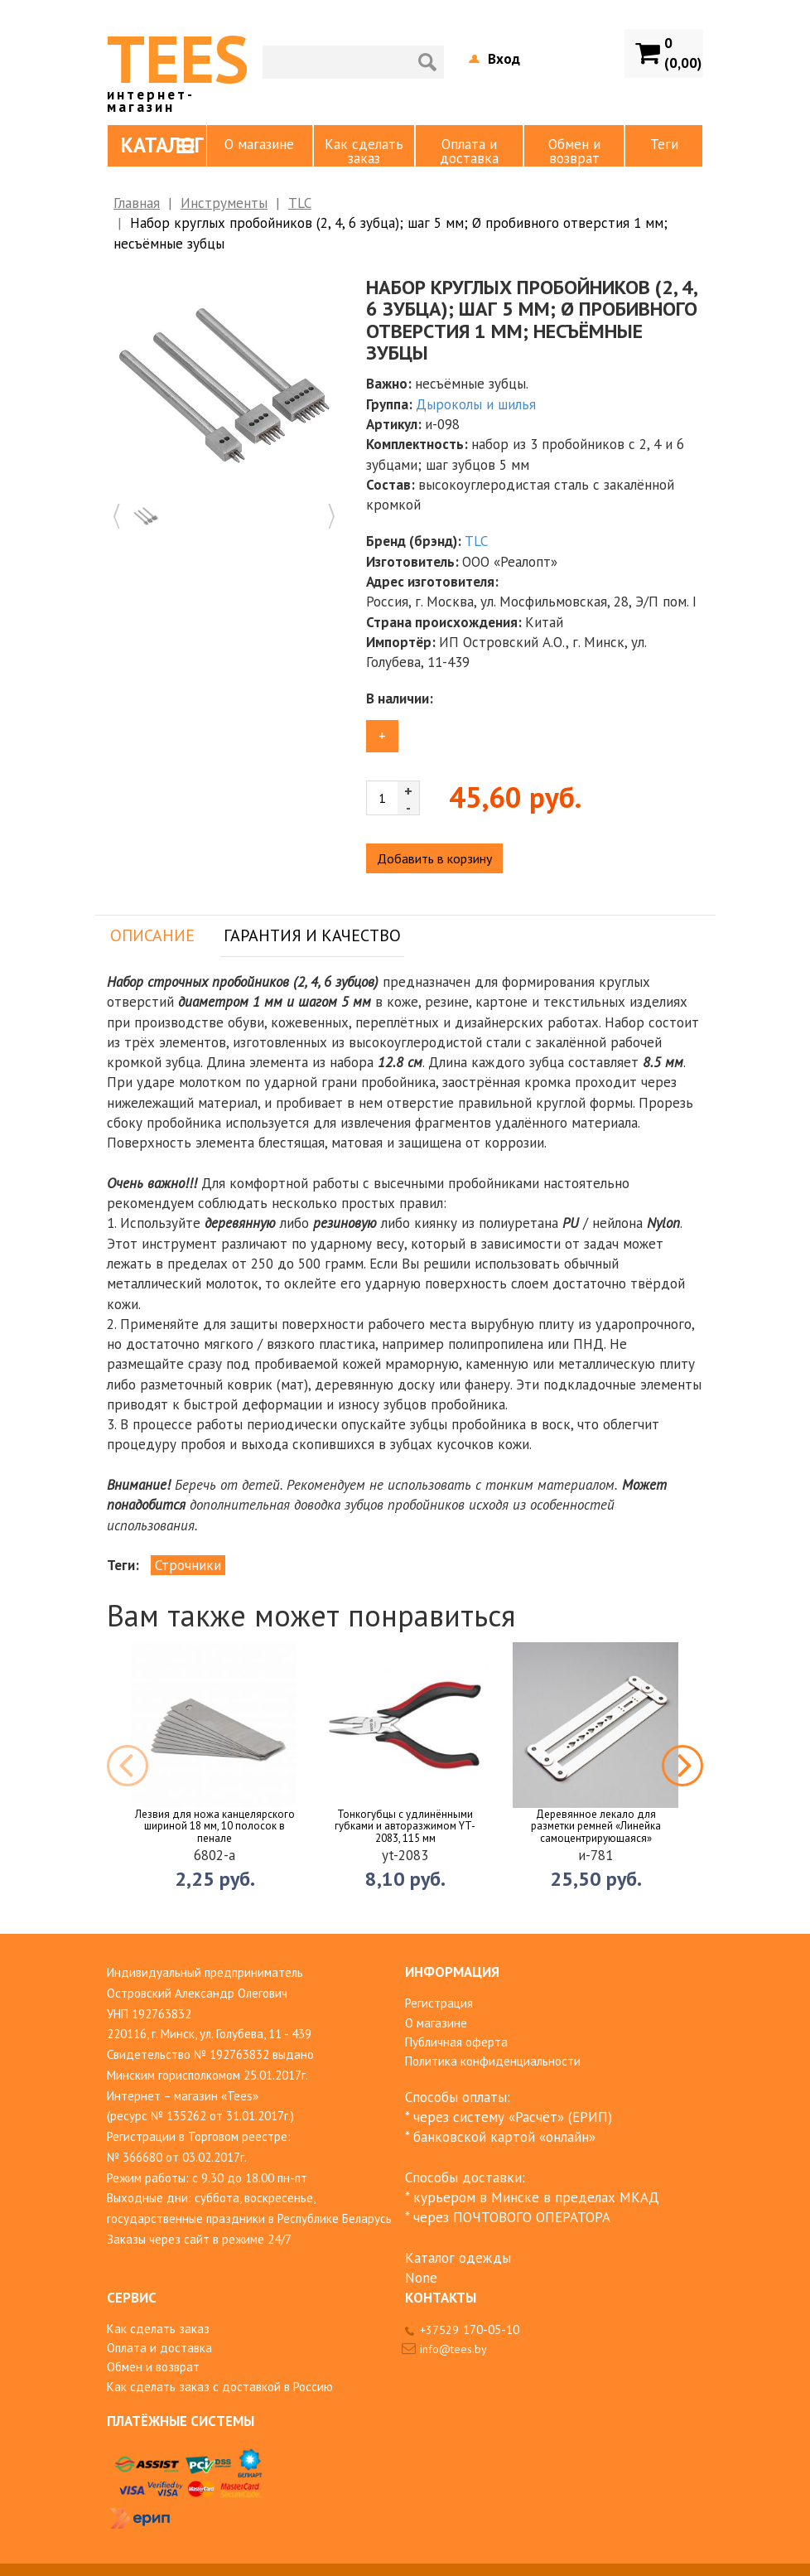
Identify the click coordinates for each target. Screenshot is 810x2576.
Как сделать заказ (364, 151)
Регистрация (439, 2003)
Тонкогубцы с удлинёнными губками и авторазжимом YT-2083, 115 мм (405, 1826)
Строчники (188, 1565)
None (421, 2278)
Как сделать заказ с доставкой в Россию (220, 2387)
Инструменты (224, 203)
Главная (136, 203)
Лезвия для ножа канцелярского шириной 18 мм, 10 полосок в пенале (215, 1826)
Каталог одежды (458, 2258)
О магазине (259, 144)
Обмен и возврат (574, 151)
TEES (177, 65)
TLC (299, 203)
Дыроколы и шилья (476, 404)
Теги (664, 144)
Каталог (162, 145)
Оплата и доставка (469, 151)
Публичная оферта (456, 2042)
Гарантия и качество (312, 935)
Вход (504, 59)
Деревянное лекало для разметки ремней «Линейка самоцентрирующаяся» (596, 1826)
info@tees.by (453, 2349)
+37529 (469, 2329)
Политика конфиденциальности (493, 2061)
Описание (152, 935)
